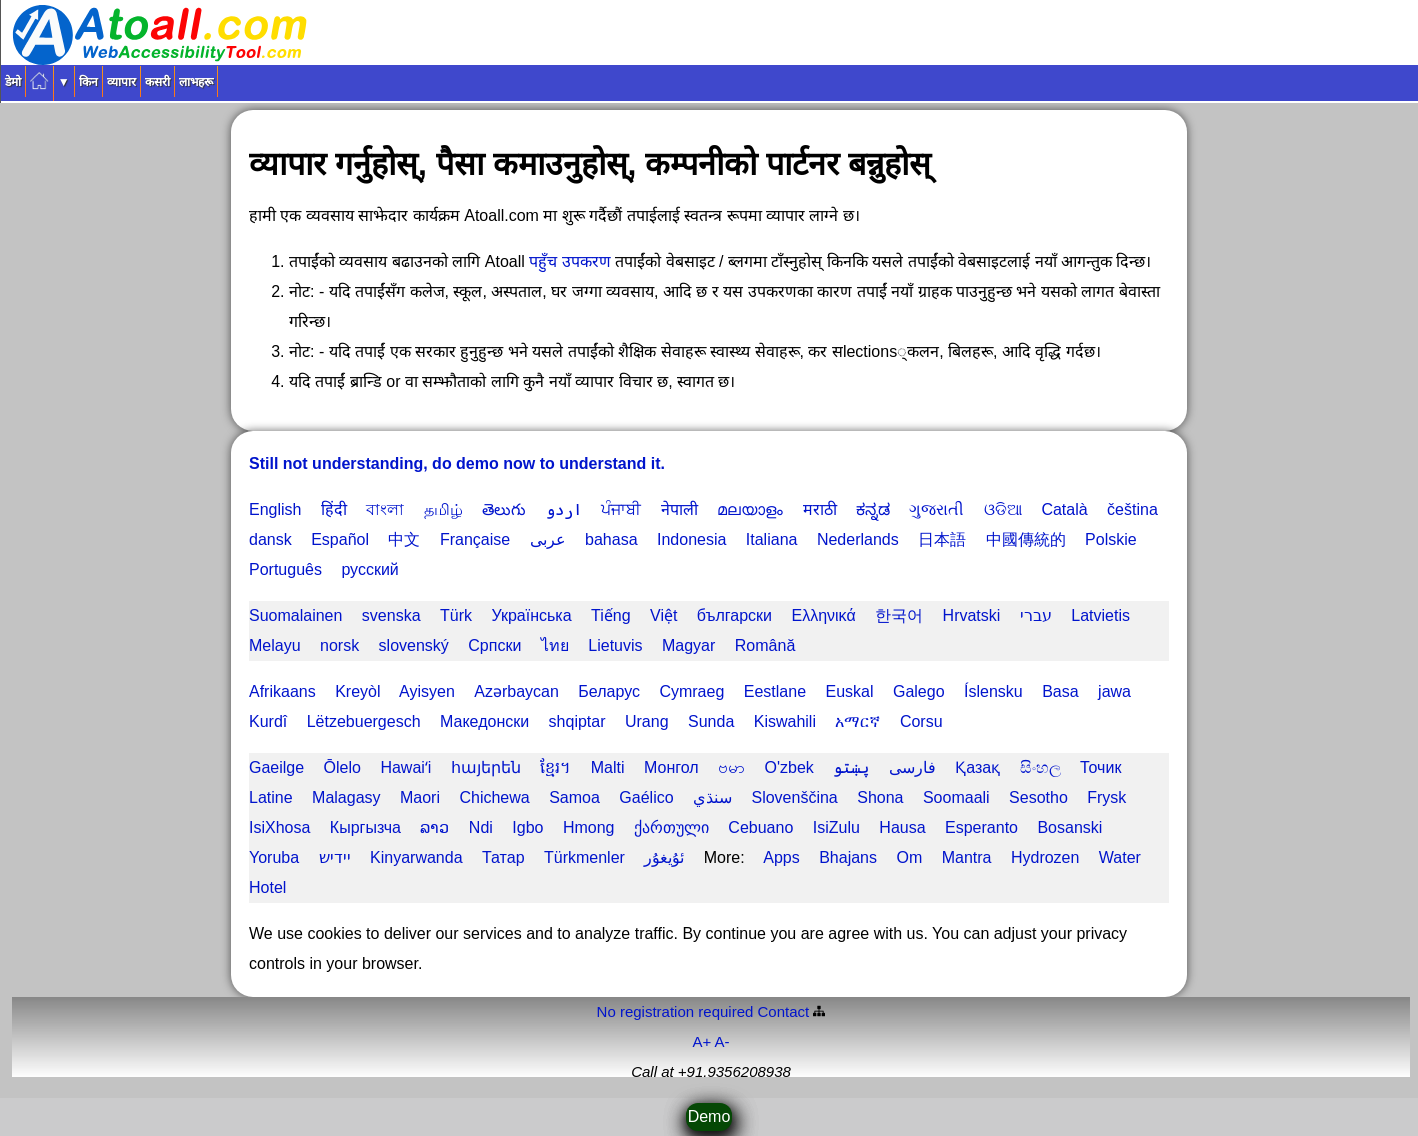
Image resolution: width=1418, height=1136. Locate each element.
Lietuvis (615, 645)
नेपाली (679, 509)
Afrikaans (282, 691)
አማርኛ (857, 721)
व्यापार (121, 82)
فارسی (912, 767)
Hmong (589, 827)
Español (340, 539)
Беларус (609, 691)
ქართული (671, 827)
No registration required (675, 1011)
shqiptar (577, 721)
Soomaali (956, 797)
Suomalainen (295, 615)
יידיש (335, 857)
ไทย (555, 645)
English (275, 509)
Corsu (921, 721)
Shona (880, 797)
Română (765, 645)
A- (722, 1041)
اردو (564, 509)
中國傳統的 (1026, 539)
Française (475, 539)
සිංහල (1040, 767)
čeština (1132, 509)
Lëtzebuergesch (364, 721)
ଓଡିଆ (1003, 509)
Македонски (484, 721)
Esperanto (981, 827)
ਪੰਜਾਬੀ (621, 509)
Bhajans (848, 857)
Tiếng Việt (634, 615)
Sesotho (1038, 797)
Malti (608, 767)
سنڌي (712, 797)
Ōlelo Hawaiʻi (378, 767)
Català (1064, 509)
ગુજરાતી (936, 509)
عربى (548, 539)
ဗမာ (731, 767)
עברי (1036, 615)
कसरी (157, 82)
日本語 (942, 539)
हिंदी (334, 509)
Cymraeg (691, 691)
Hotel (267, 887)
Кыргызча (365, 827)
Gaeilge (276, 767)
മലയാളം (750, 509)
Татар (503, 857)
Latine (271, 797)
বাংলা (385, 509)
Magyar (688, 645)
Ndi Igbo (506, 827)
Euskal (849, 691)
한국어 (899, 615)
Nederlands (858, 539)
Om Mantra (943, 857)
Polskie (1111, 539)
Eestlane (775, 691)
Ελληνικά (823, 615)
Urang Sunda (679, 721)
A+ (701, 1041)
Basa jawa (1086, 691)
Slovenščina (794, 797)
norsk (339, 645)
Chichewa (494, 797)
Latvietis (1100, 615)
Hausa (902, 827)
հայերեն (486, 767)
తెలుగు (504, 509)
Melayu (275, 645)
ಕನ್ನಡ (873, 509)
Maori (420, 797)
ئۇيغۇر (664, 857)
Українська (531, 615)
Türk (456, 615)
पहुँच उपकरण (572, 261)
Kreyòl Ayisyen (395, 691)
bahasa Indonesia (655, 539)
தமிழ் (443, 509)
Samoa (574, 797)
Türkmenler (584, 857)
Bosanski (1069, 827)
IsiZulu (836, 827)
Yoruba (274, 857)
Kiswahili (785, 721)
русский (369, 569)
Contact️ (784, 1011)
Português (285, 569)
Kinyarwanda (416, 857)
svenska (391, 615)
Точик (1100, 767)
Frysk (1106, 797)
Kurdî (268, 721)
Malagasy (346, 797)
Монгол (671, 767)
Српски (494, 645)
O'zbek (789, 767)
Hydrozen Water (1076, 857)
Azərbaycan (516, 691)
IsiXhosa (279, 827)
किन (88, 82)
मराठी (820, 509)
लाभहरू (196, 82)
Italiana (772, 539)
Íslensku (993, 691)
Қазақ (977, 767)
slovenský (414, 645)
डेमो (13, 82)
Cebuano (760, 827)
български (734, 615)
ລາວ (434, 827)
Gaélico (646, 797)
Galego (919, 691)
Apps (781, 857)
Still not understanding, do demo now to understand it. (457, 463)
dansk (270, 539)
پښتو (851, 767)
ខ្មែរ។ (555, 767)
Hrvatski (972, 615)
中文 (404, 539)
